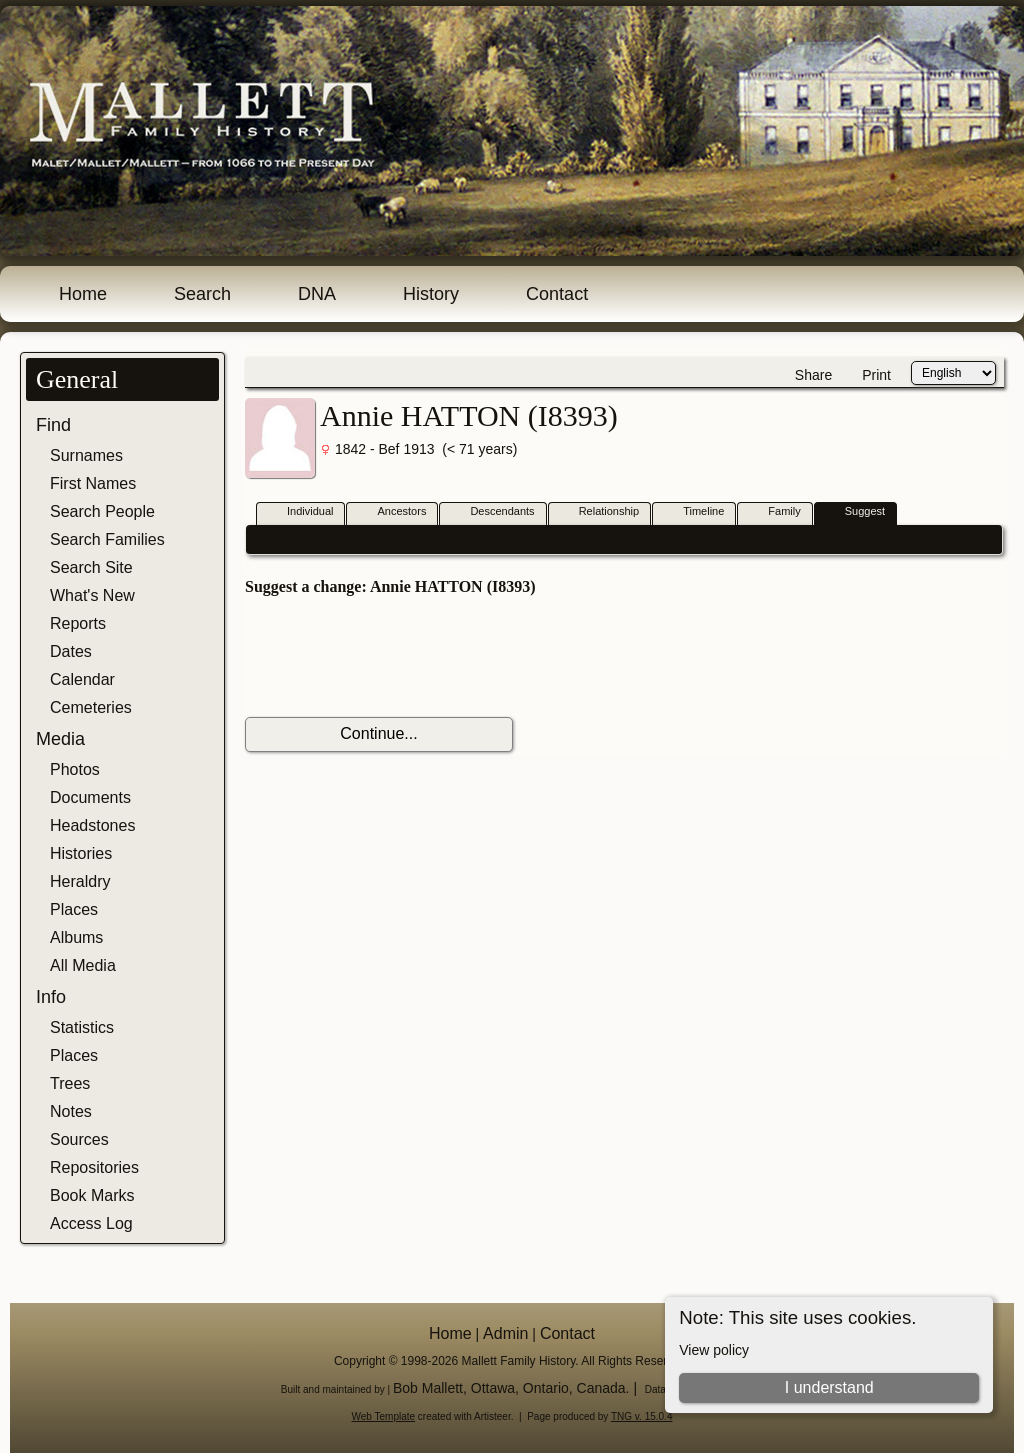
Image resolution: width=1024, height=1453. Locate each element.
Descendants (493, 512)
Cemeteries (91, 707)
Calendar (82, 679)
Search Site (91, 567)
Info (51, 997)
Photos (75, 769)
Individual (301, 512)
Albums (76, 937)
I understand (829, 1387)
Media (60, 739)
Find (53, 425)
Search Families (107, 539)
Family (775, 512)
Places (74, 909)
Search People (102, 511)
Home (83, 294)
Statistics (82, 1027)
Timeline (694, 512)
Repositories (94, 1167)
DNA (317, 294)
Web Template (384, 1416)
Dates (71, 651)
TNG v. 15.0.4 (642, 1416)
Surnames (86, 455)
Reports (78, 623)
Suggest (856, 512)
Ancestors (392, 512)
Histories (81, 853)
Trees (70, 1083)
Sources (79, 1139)
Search (202, 294)
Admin (505, 1333)
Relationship (600, 512)
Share (813, 375)
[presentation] (397, 657)
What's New (92, 595)
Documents (90, 797)
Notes (71, 1111)
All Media (83, 965)
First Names (93, 483)
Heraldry (80, 881)
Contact (557, 294)
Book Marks (92, 1195)
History (431, 294)
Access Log (91, 1223)
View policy (714, 1350)
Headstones (92, 825)
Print (876, 375)
